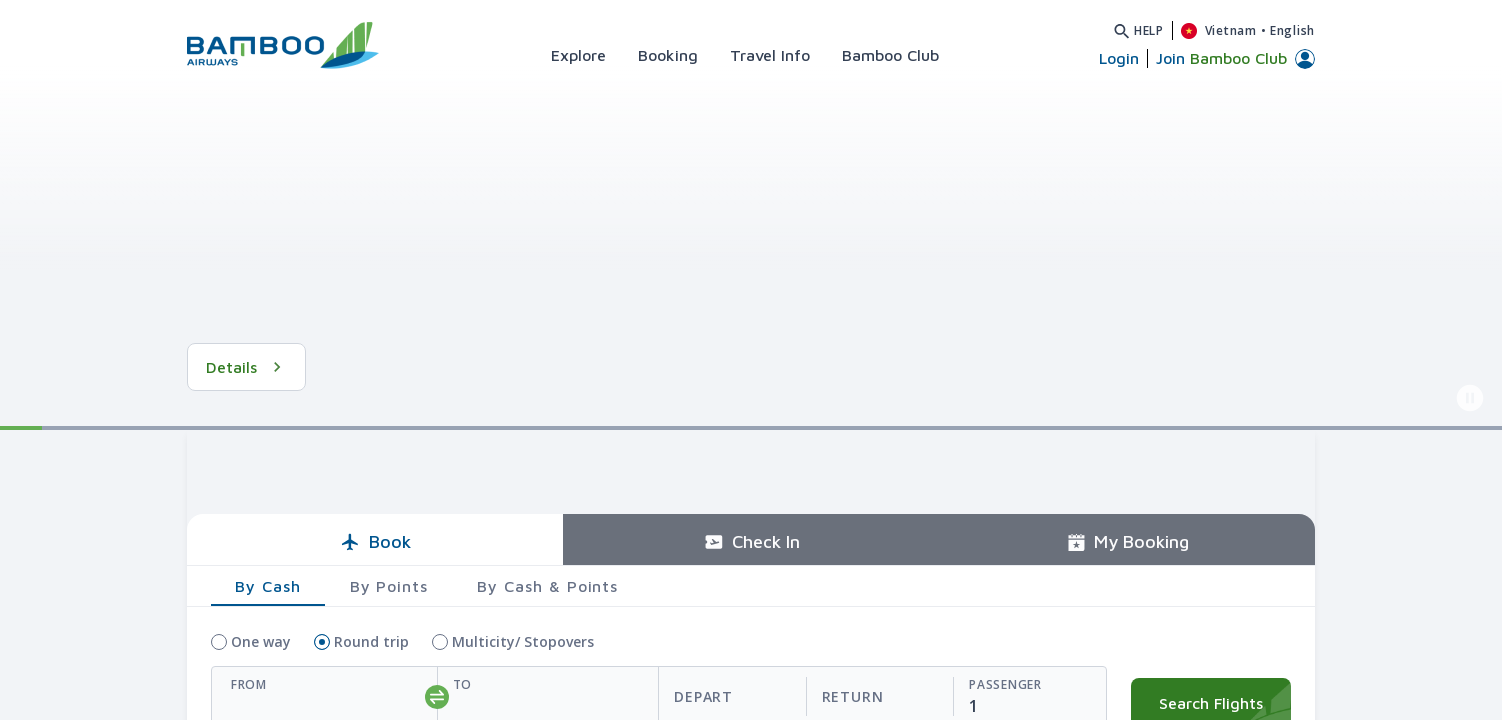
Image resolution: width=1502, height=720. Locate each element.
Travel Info (770, 55)
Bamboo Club (890, 55)
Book (375, 541)
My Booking (1127, 541)
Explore (578, 55)
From (249, 684)
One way (261, 641)
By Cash (268, 586)
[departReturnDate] (805, 697)
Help (1149, 30)
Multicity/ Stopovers (523, 641)
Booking (668, 55)
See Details (262, 367)
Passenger (1005, 684)
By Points (389, 586)
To (462, 684)
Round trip (371, 641)
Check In (751, 541)
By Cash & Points (547, 586)
